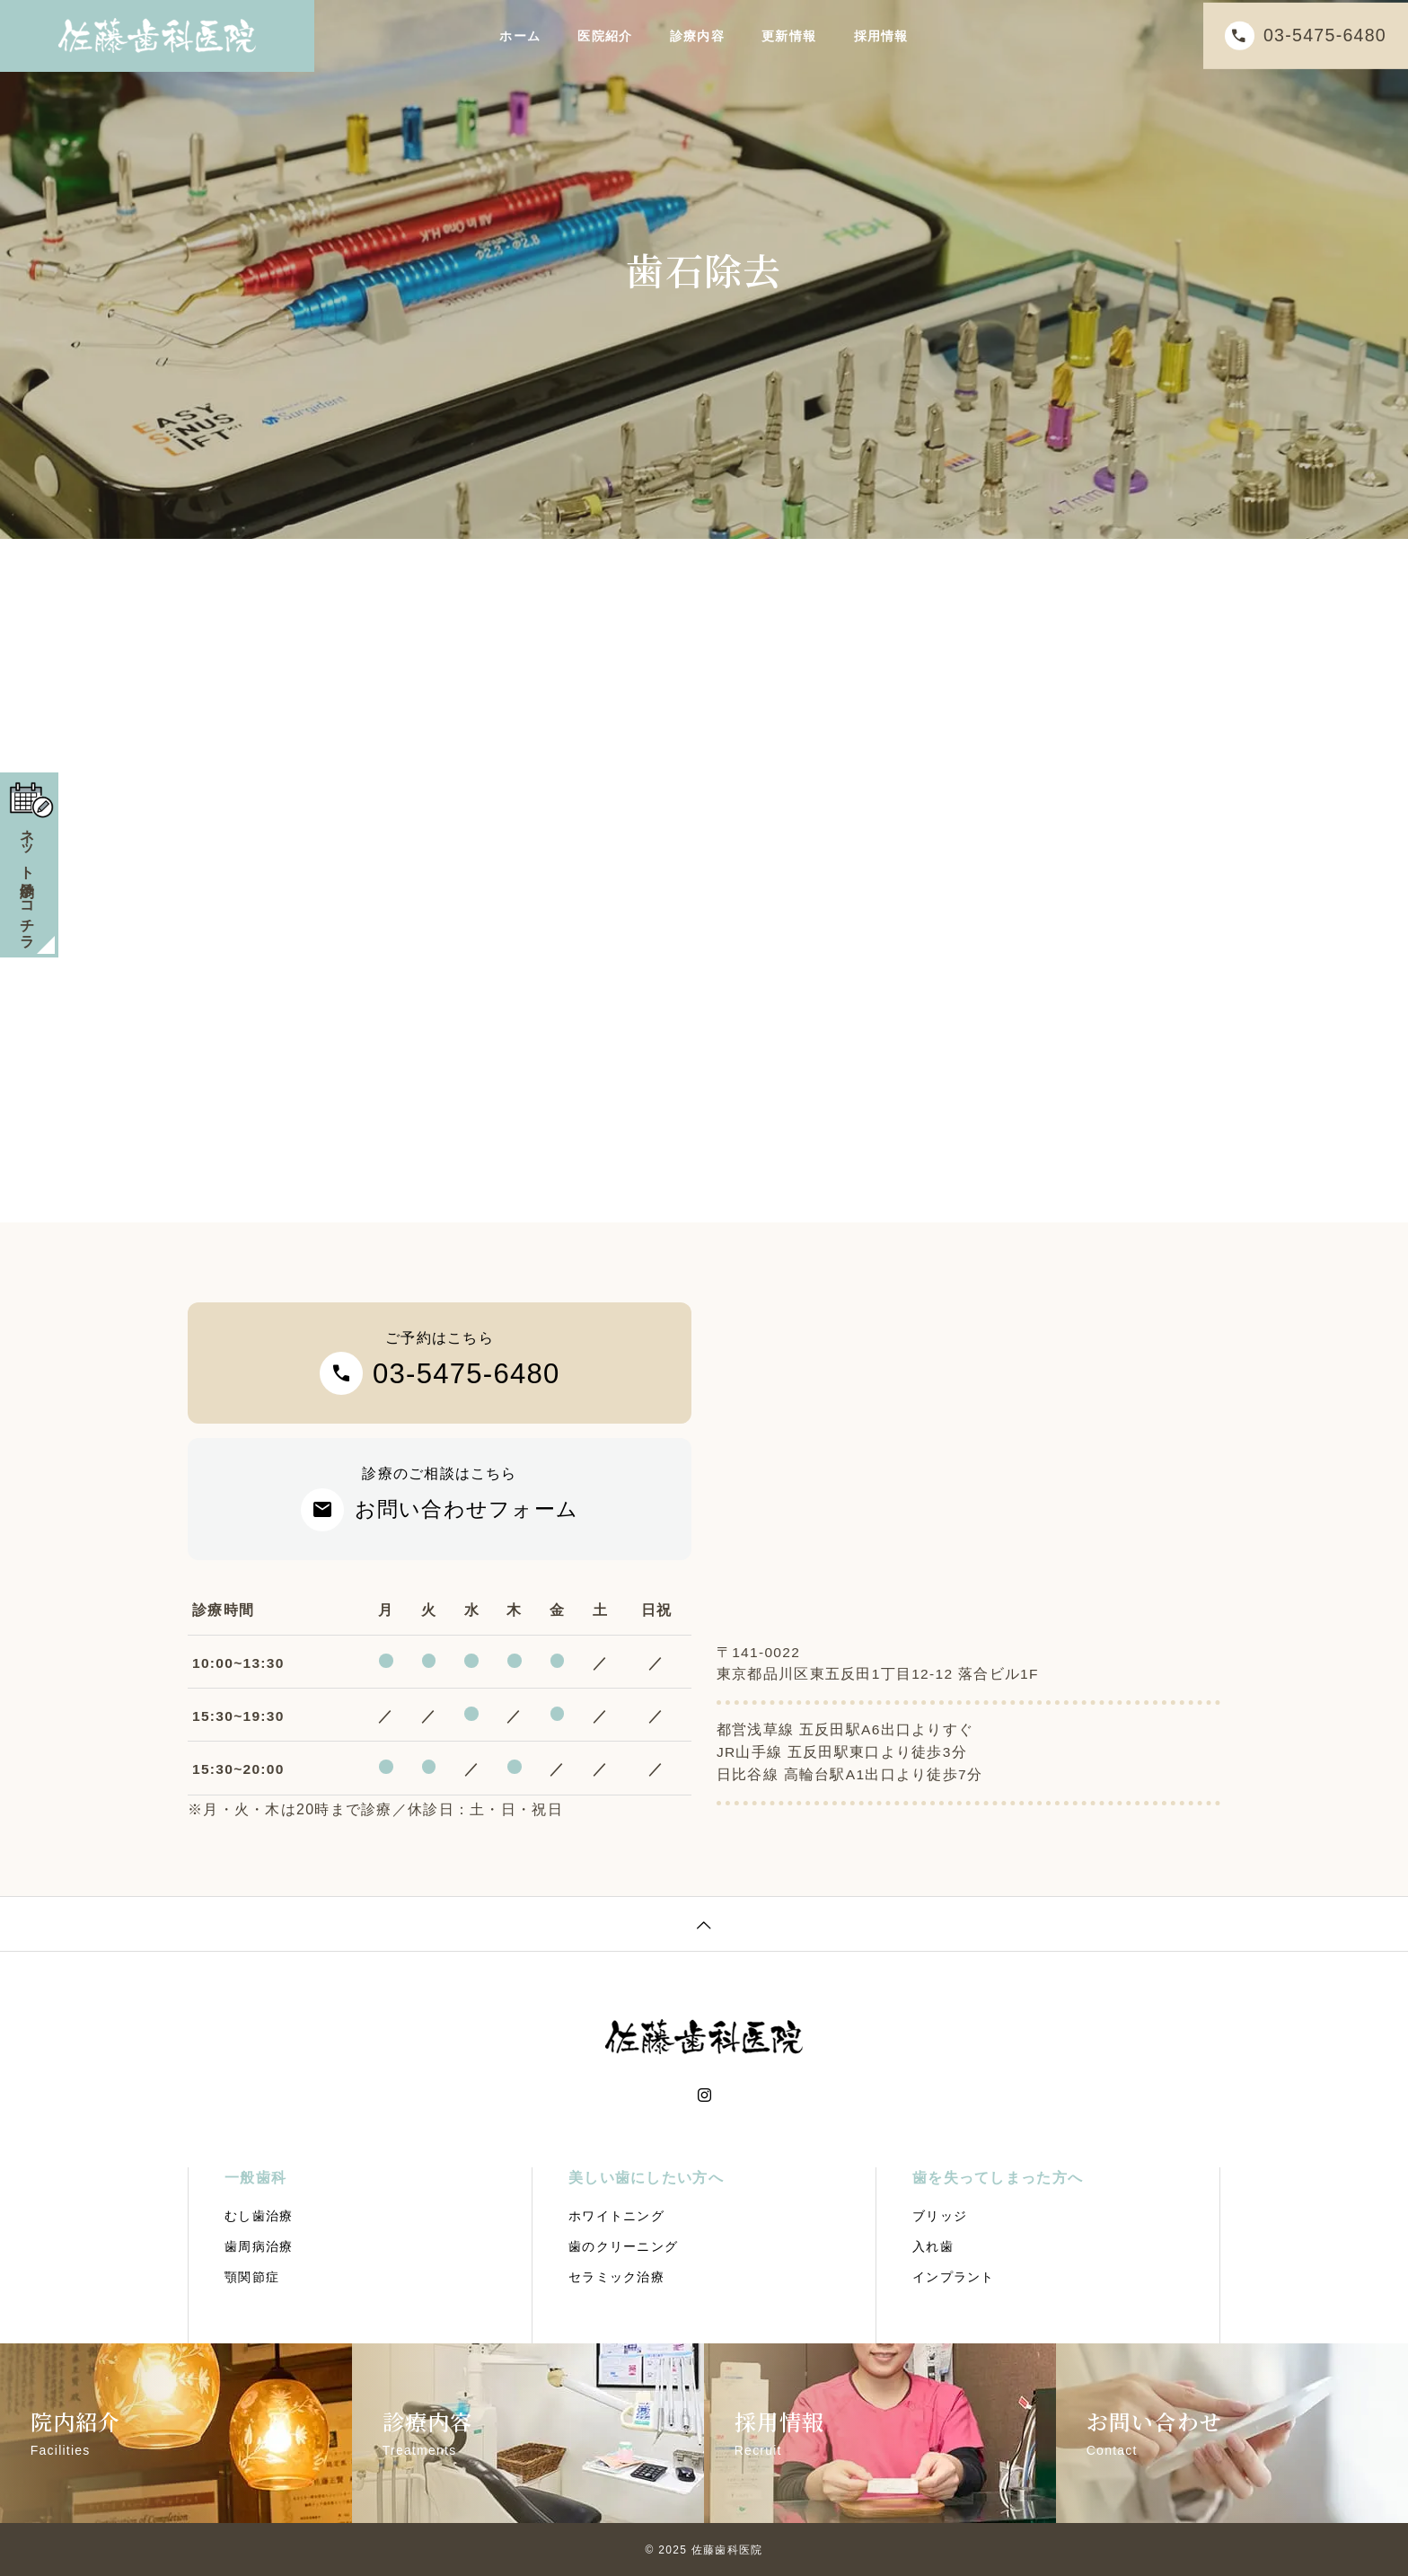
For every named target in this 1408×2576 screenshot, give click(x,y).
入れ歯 (933, 2246)
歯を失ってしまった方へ (997, 2177)
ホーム (520, 36)
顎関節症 (251, 2277)
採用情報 (881, 36)
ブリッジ (939, 2216)
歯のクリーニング (623, 2246)
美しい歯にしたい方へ (646, 2177)
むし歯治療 (258, 2216)
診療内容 (697, 36)
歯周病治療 (258, 2246)
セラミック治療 (616, 2277)
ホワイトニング (616, 2216)
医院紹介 (604, 36)
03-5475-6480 (1315, 35)
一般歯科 (255, 2177)
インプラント (953, 2277)
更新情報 (788, 36)
